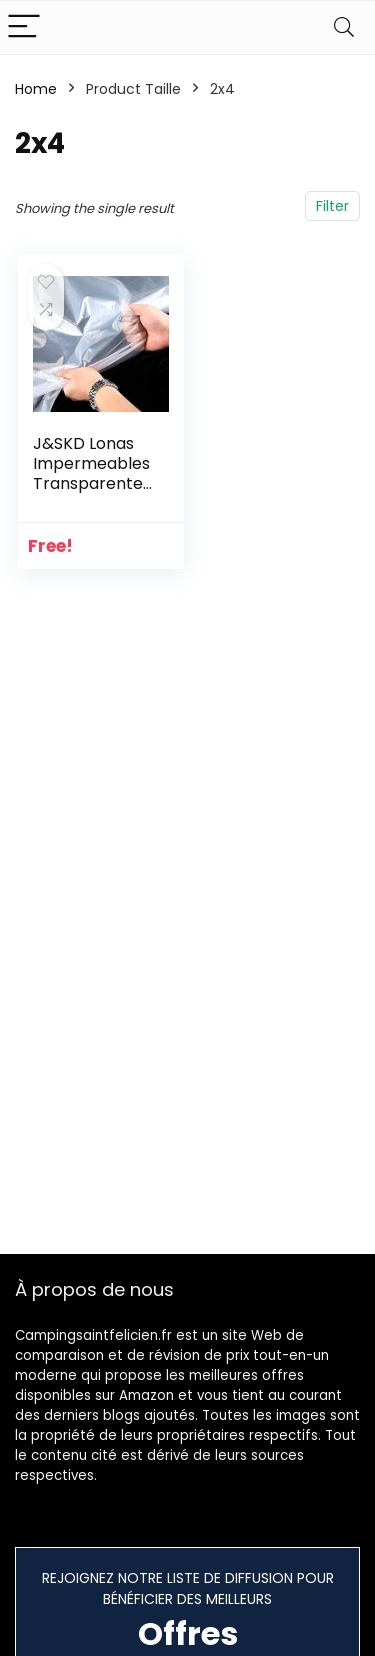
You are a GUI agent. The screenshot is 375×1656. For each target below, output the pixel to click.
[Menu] (24, 27)
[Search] (344, 27)
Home (36, 89)
